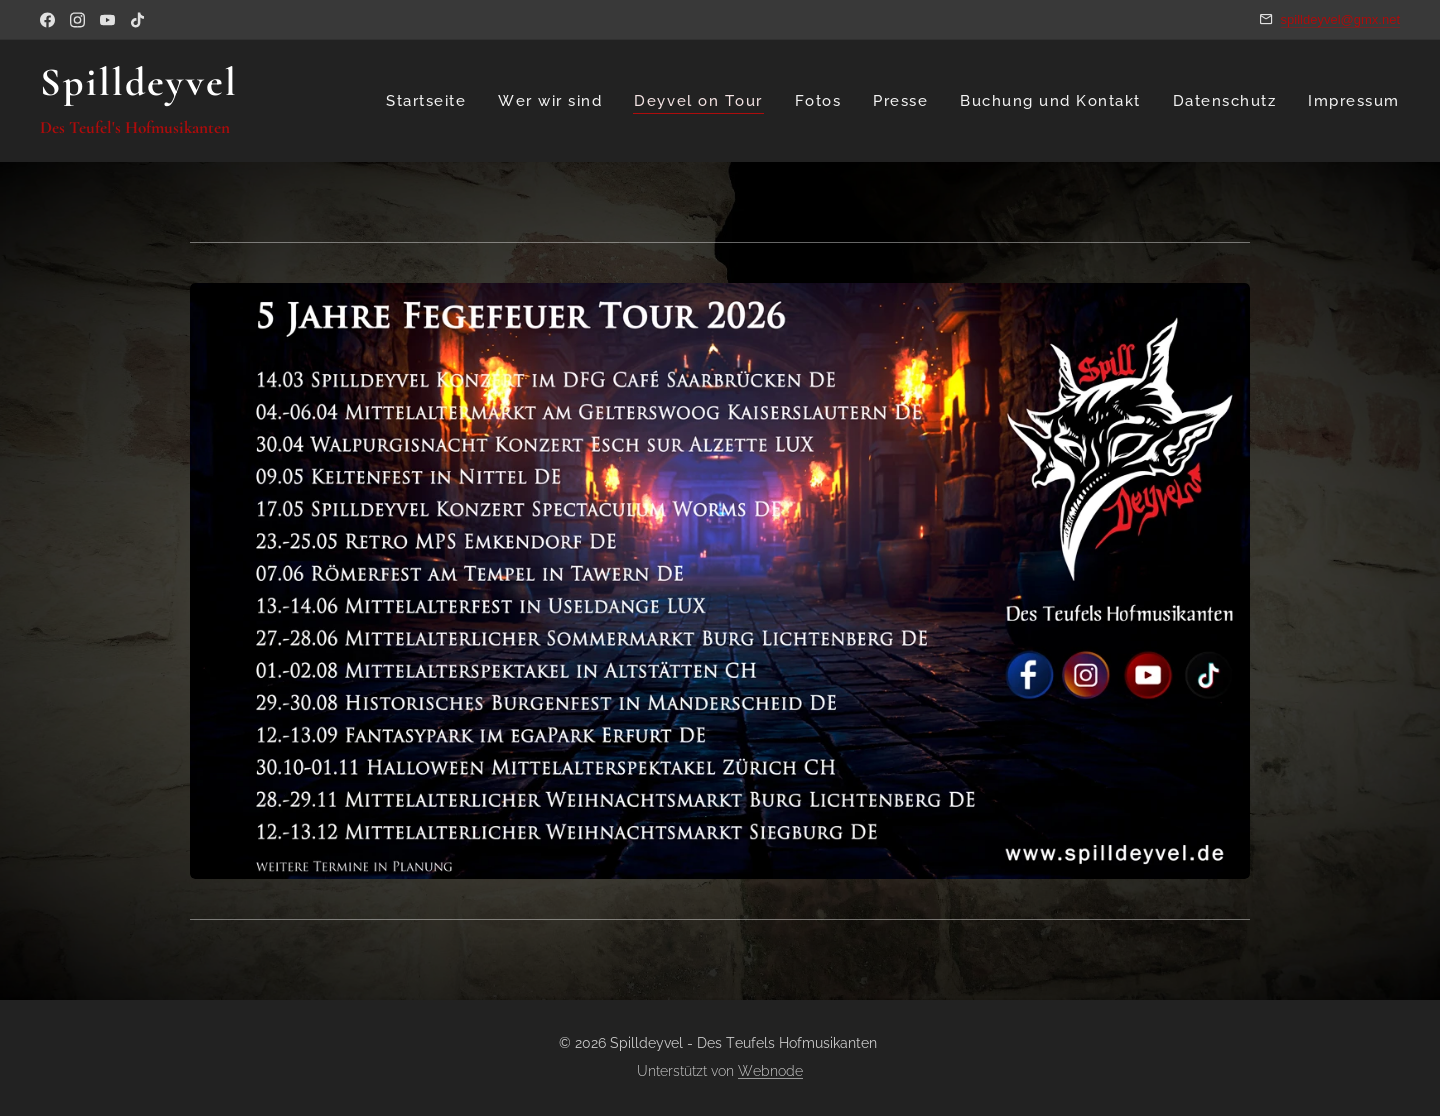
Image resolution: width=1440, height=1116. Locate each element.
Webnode (770, 1071)
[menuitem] (430, 101)
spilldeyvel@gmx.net (1340, 19)
